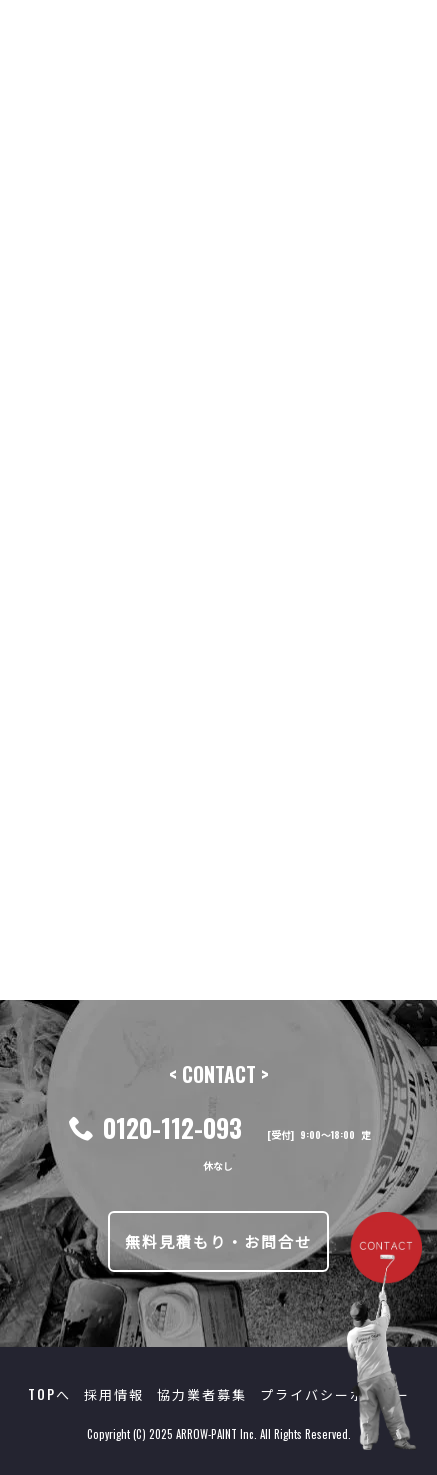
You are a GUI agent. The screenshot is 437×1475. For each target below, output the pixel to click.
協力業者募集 (202, 1394)
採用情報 (114, 1394)
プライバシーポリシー (335, 1394)
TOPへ (49, 1394)
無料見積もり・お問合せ (218, 1241)
